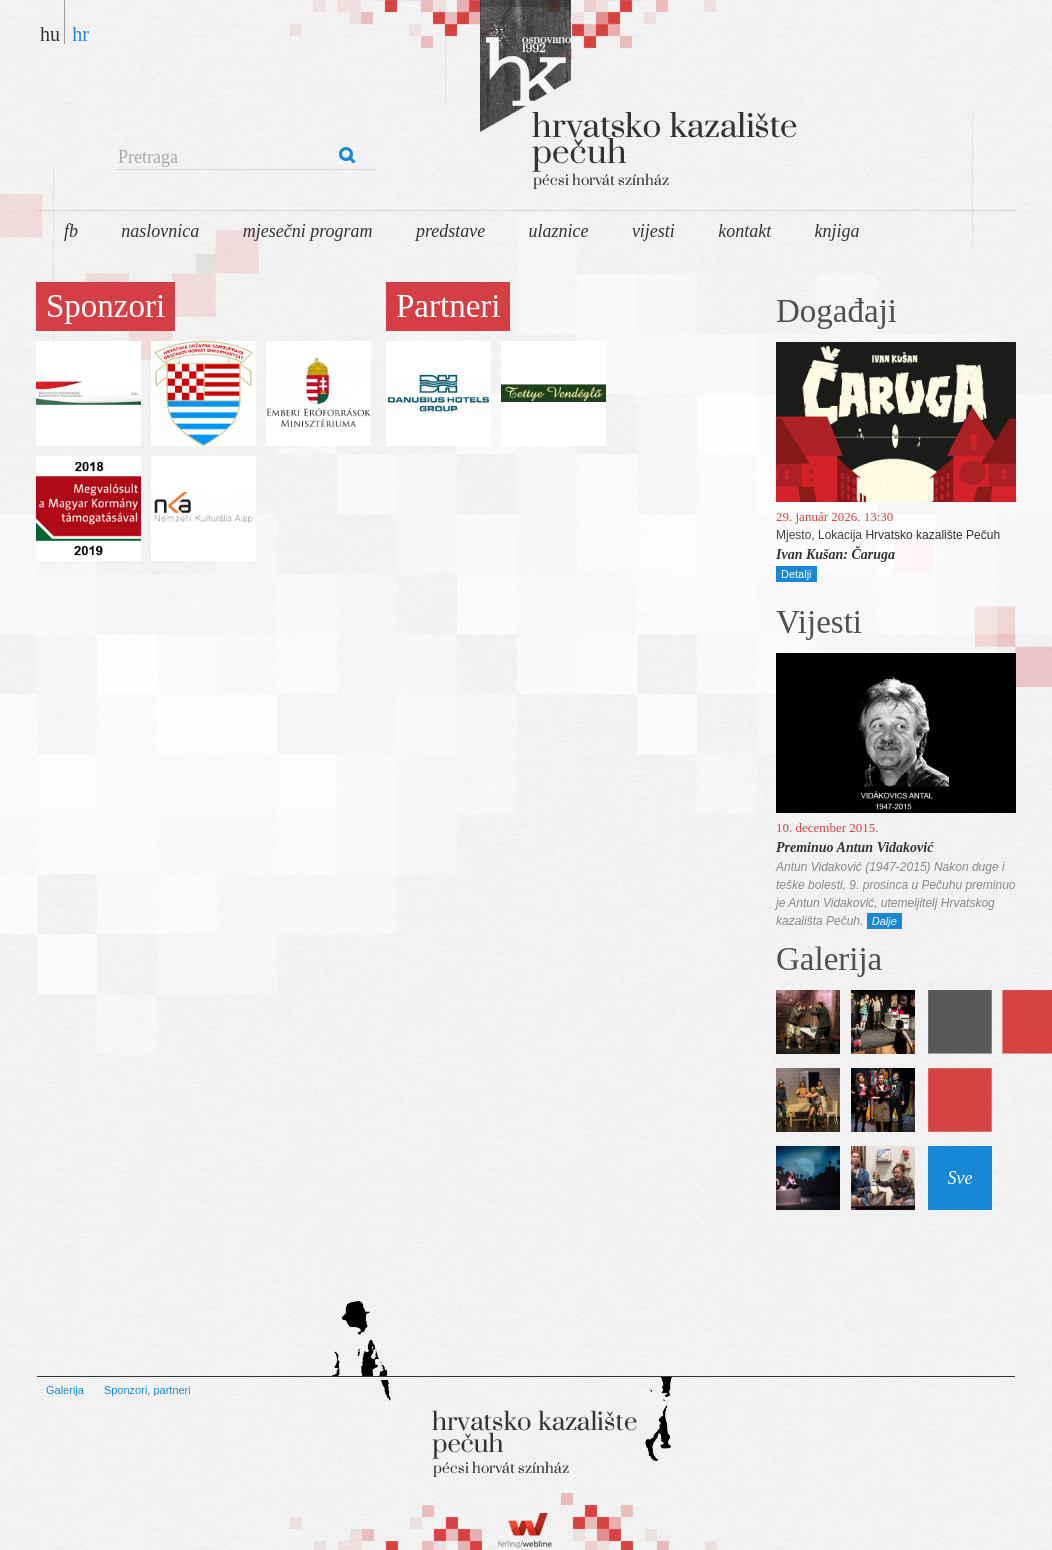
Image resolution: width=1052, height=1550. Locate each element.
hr (80, 33)
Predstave (450, 231)
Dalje (884, 921)
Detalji (796, 574)
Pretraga (148, 157)
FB (71, 231)
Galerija (65, 1390)
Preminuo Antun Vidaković (854, 847)
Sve (960, 1178)
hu (50, 33)
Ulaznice (559, 231)
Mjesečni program (308, 231)
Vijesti (653, 231)
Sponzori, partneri (147, 1390)
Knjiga (837, 231)
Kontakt (744, 231)
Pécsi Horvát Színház (576, 100)
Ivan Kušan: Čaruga (835, 554)
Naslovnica (160, 231)
